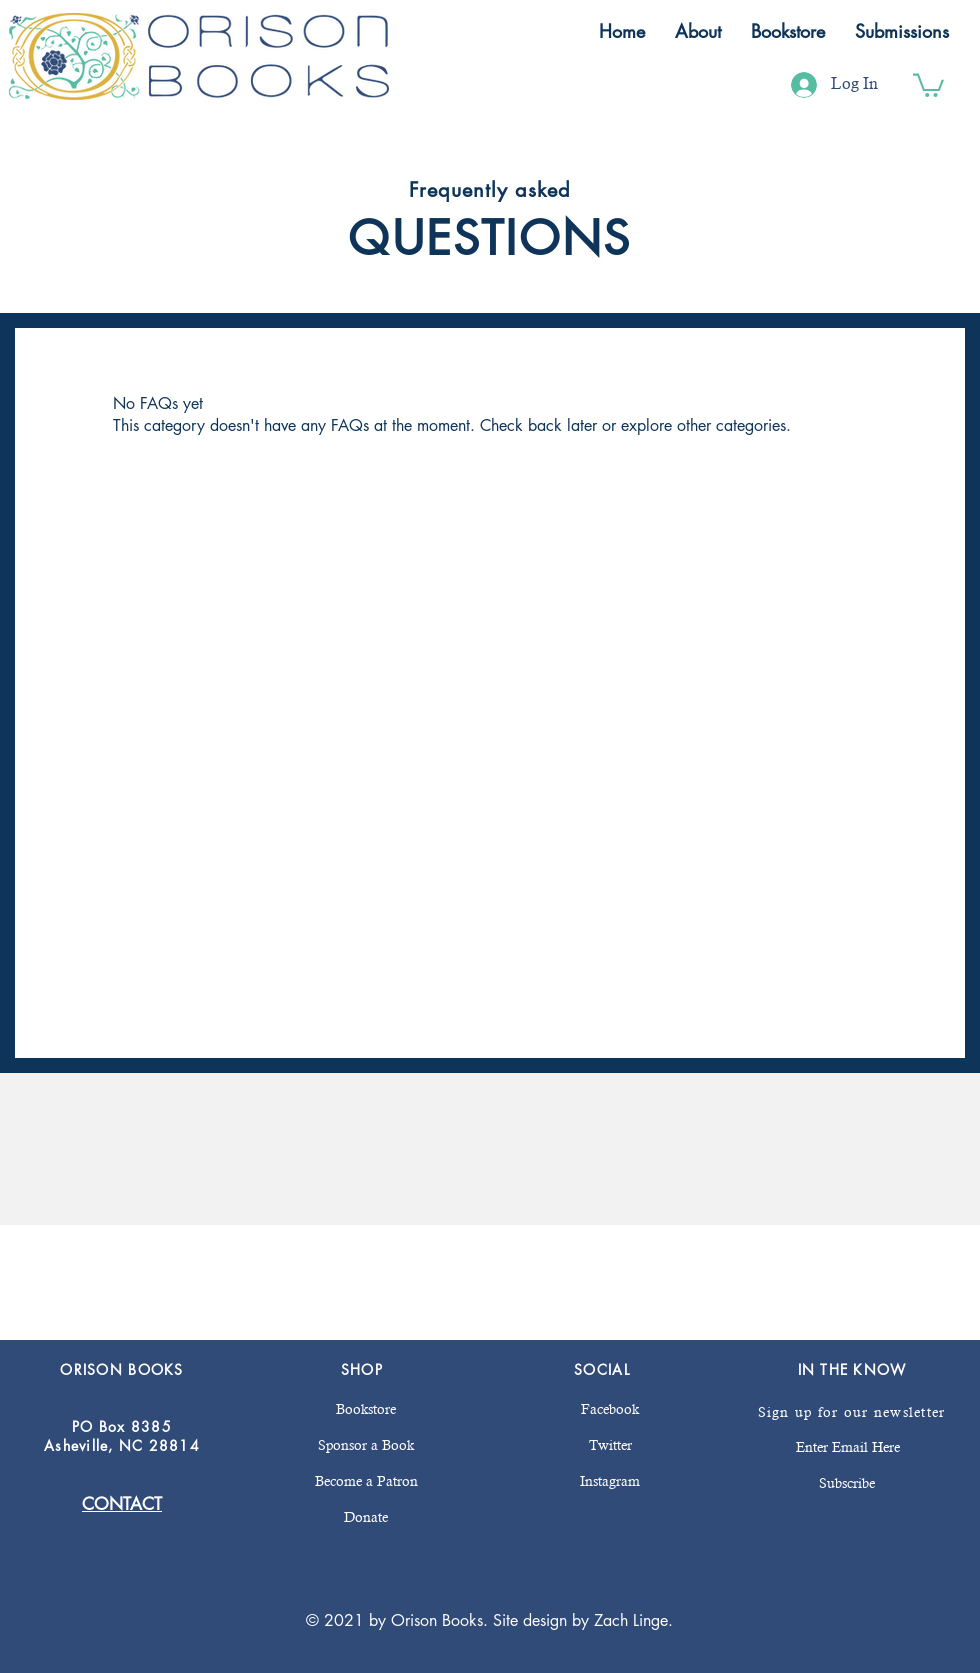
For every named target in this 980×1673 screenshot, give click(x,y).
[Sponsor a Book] (366, 1446)
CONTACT (122, 1504)
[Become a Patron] (366, 1482)
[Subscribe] (846, 1484)
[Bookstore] (366, 1410)
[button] (698, 31)
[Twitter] (610, 1446)
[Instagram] (610, 1482)
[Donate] (366, 1518)
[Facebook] (610, 1410)
